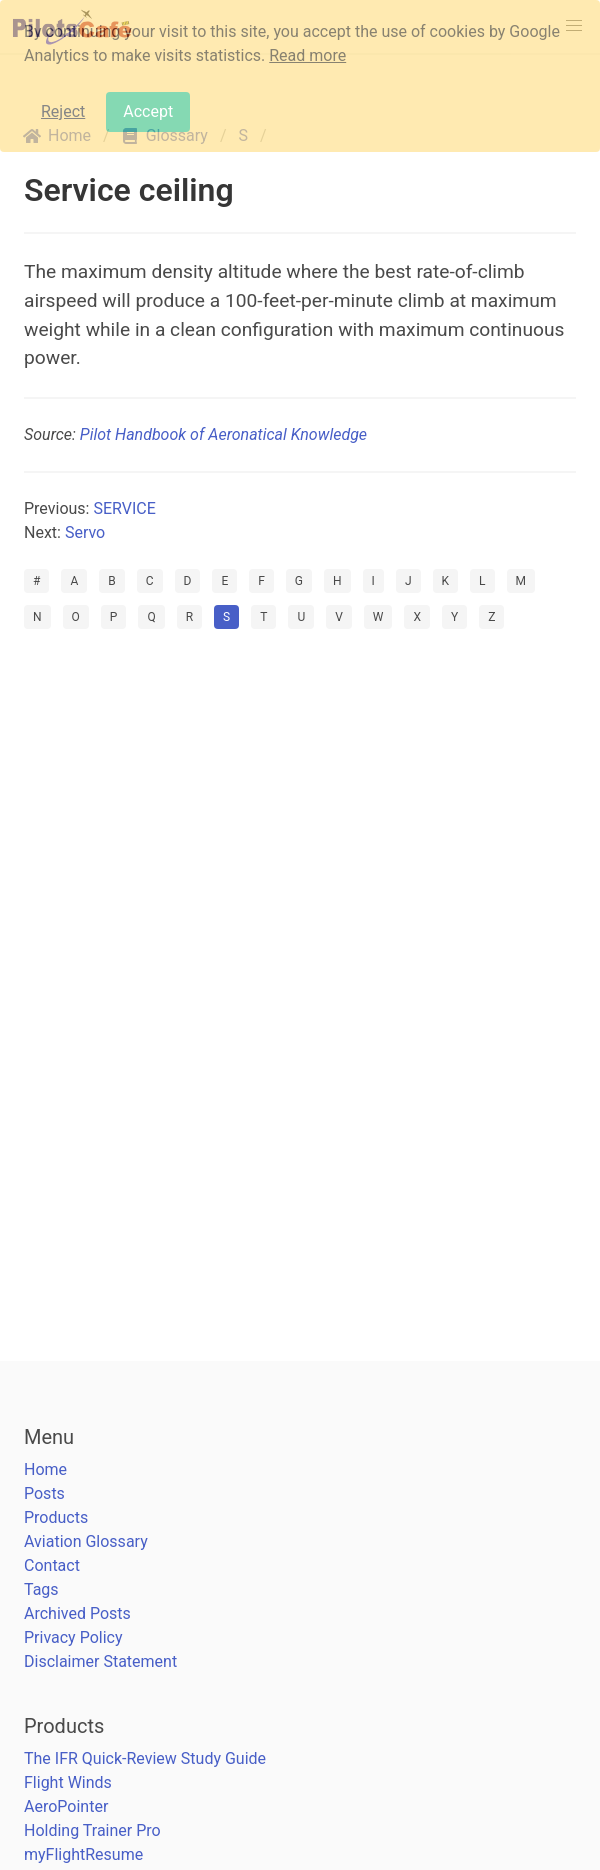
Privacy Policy (73, 1637)
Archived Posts (77, 1613)
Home (45, 1469)
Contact (52, 1565)
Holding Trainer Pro (92, 1830)
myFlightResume (83, 1854)
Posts (44, 1493)
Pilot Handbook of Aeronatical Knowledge (223, 434)
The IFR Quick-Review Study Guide (145, 1758)
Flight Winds (68, 1782)
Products (56, 1517)
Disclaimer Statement (100, 1661)
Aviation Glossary (86, 1541)
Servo (85, 532)
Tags (41, 1589)
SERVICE (124, 508)
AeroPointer (66, 1806)
